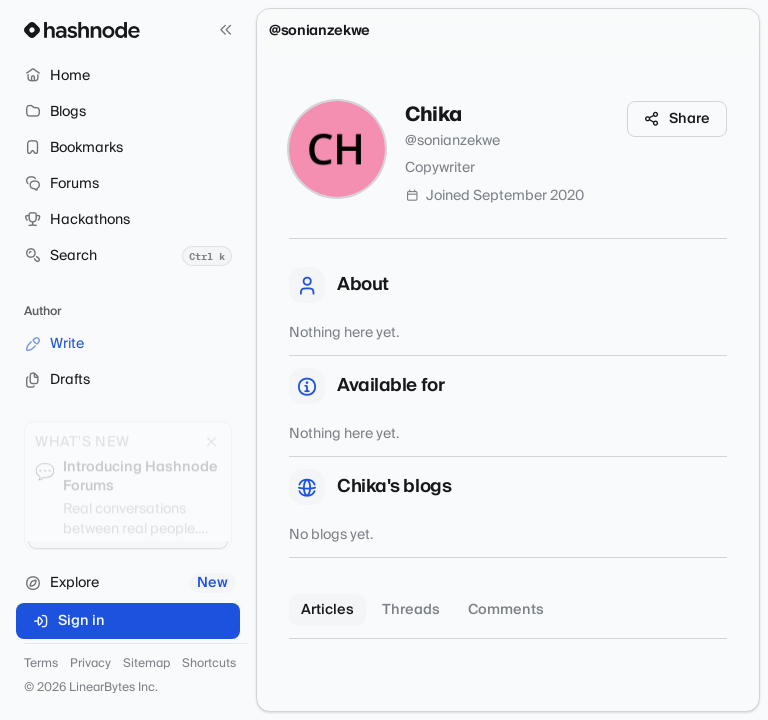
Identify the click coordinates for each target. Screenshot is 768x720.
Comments (506, 610)
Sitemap (146, 664)
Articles (327, 610)
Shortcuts (209, 664)
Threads (411, 610)
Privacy (90, 664)
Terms (41, 664)
